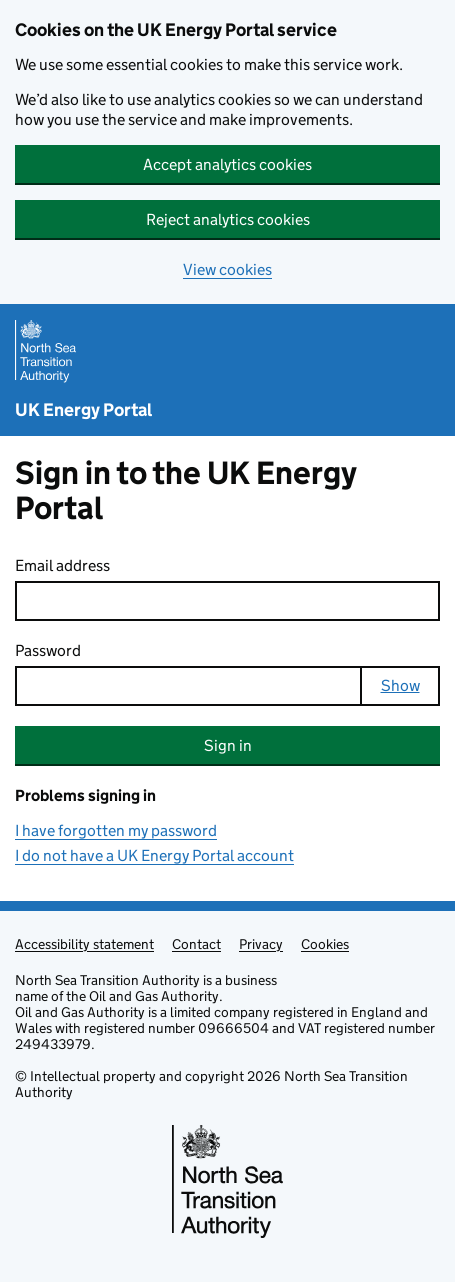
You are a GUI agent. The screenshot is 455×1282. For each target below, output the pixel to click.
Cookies (325, 944)
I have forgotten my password (116, 830)
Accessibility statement (84, 944)
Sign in (228, 745)
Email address (62, 565)
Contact (196, 944)
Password (48, 650)
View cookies (227, 269)
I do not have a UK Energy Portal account (154, 855)
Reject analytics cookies (228, 219)
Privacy (261, 944)
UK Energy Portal (83, 410)
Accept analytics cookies (227, 164)
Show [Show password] (400, 685)
